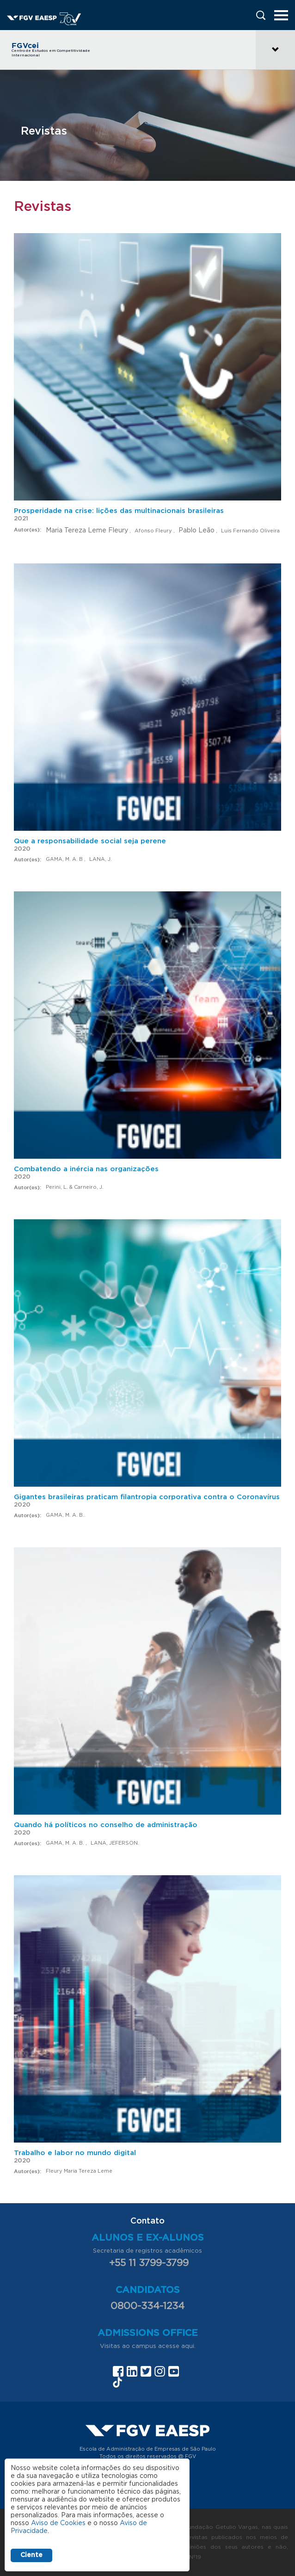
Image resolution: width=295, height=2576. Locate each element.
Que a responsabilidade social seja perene (90, 841)
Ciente (31, 2555)
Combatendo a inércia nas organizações (86, 1169)
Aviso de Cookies (58, 2523)
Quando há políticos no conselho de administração (105, 1825)
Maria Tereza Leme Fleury (87, 530)
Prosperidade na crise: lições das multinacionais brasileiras (119, 510)
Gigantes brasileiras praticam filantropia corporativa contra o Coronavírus (147, 1497)
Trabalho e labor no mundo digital (75, 2153)
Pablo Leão (196, 530)
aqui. (188, 2346)
